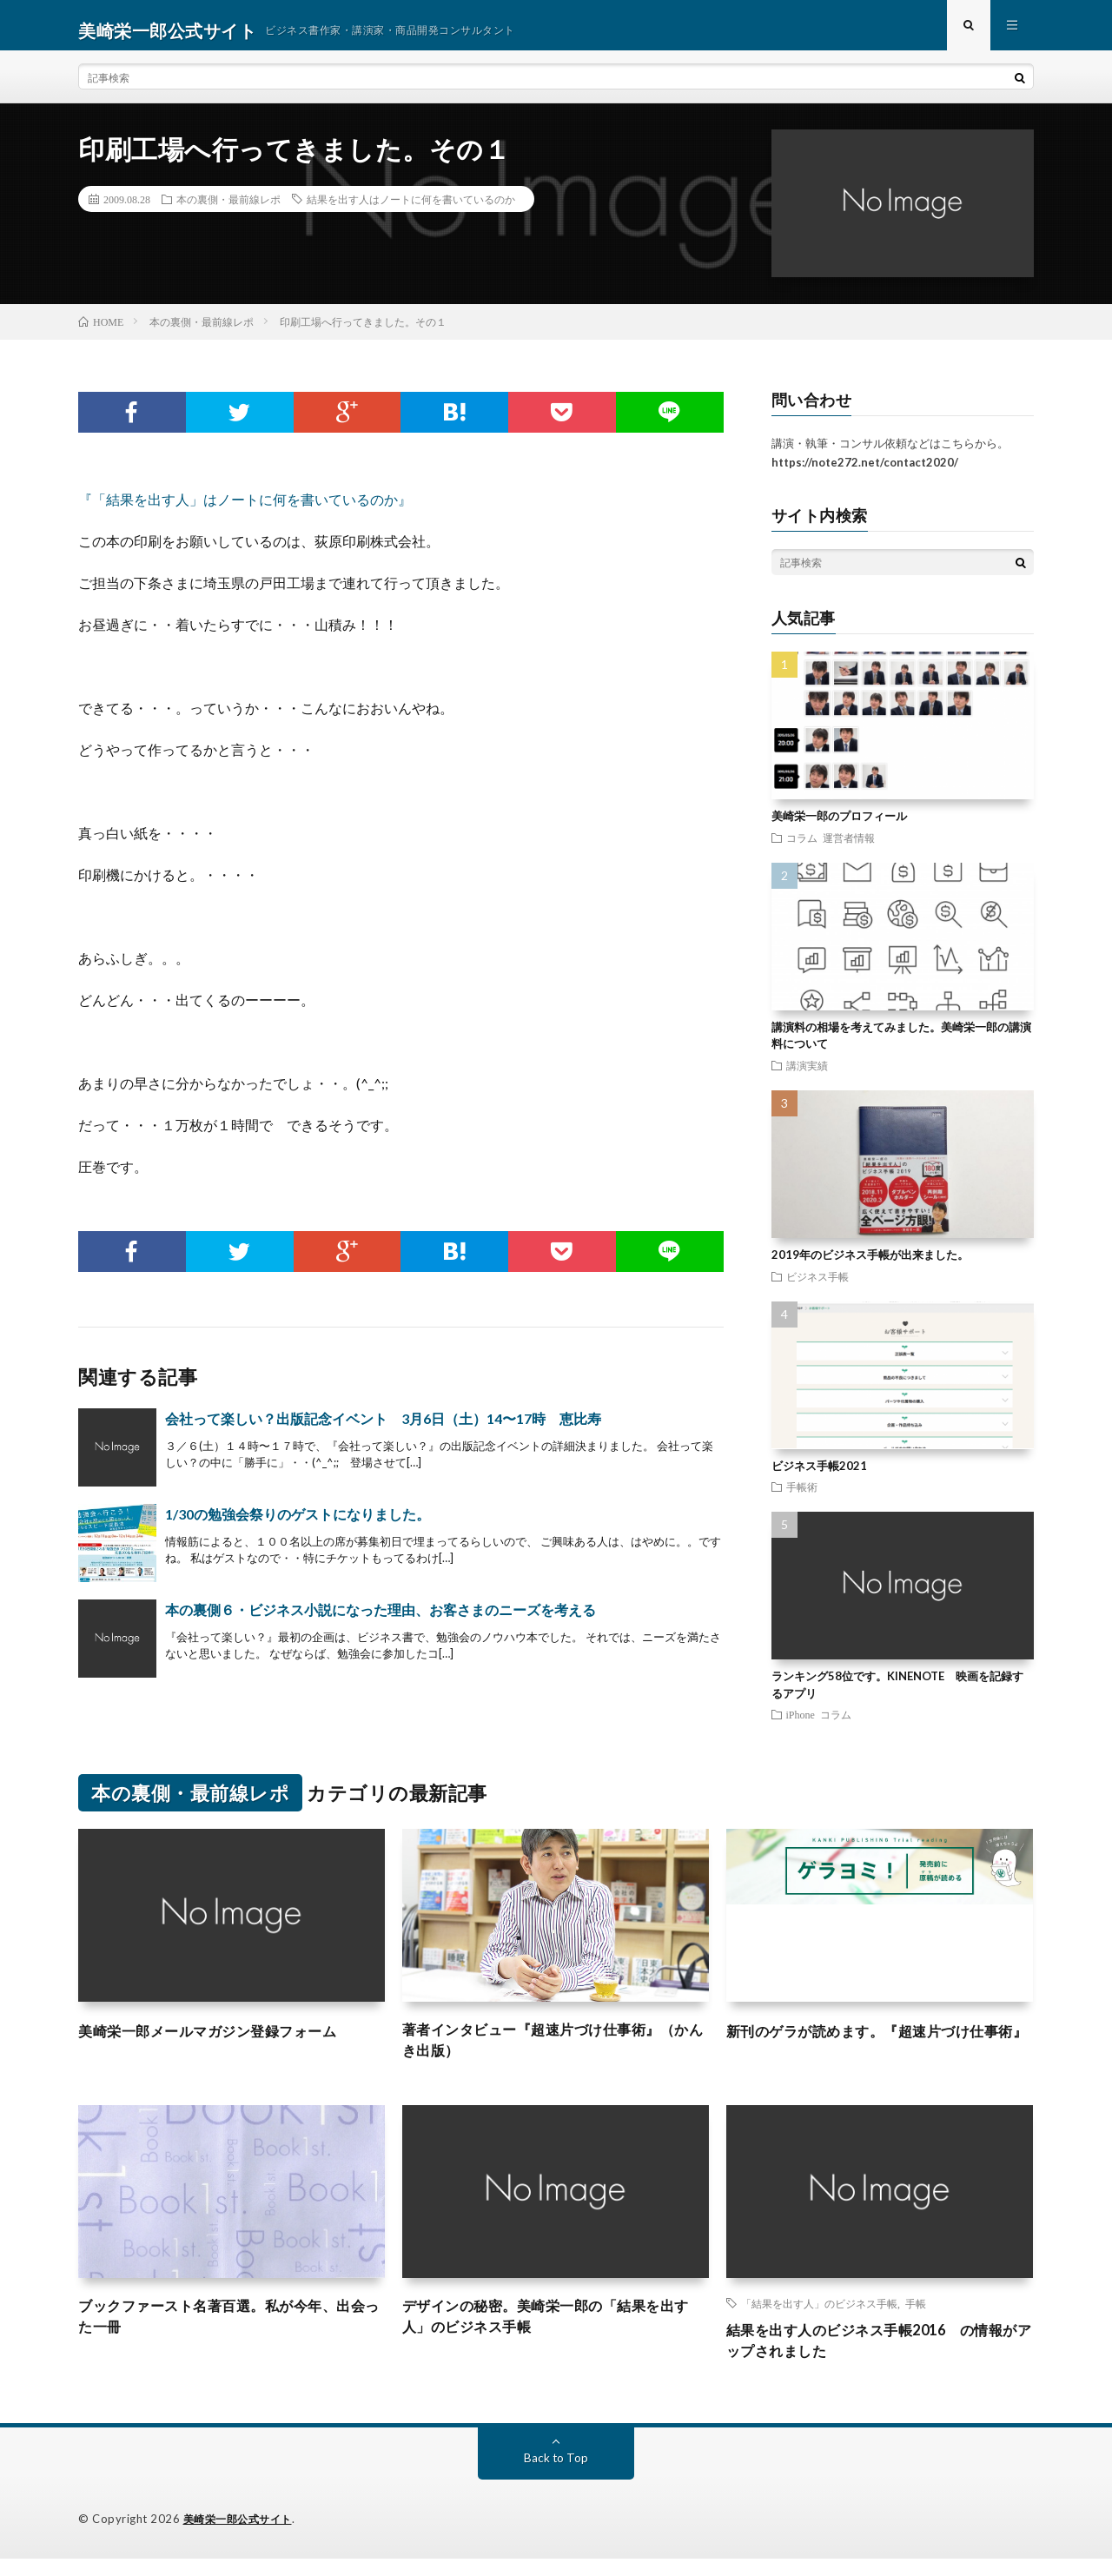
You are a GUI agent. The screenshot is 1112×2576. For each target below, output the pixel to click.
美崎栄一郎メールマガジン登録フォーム (222, 2040)
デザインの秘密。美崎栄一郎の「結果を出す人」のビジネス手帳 (555, 2332)
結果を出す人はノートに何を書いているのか (411, 209)
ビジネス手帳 (817, 1286)
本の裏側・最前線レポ (228, 209)
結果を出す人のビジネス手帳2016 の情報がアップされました (873, 2356)
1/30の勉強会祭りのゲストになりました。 (297, 1523)
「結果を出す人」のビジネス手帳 (819, 2317)
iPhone (800, 1724)
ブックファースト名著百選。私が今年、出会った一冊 (231, 2332)
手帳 (915, 2317)
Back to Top (556, 2475)
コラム (801, 847)
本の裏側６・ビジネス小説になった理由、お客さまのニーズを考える (380, 1619)
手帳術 (801, 1497)
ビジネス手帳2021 (819, 1475)
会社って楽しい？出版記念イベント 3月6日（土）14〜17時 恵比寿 (383, 1428)
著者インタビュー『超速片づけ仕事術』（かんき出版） (547, 2051)
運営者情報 (849, 847)
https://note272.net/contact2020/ (864, 473)
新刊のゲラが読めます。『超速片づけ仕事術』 (879, 2051)
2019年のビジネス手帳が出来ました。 (870, 1265)
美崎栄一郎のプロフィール (839, 826)
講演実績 (807, 1074)
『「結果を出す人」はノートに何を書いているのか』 (245, 508)
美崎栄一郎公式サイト (242, 2537)
